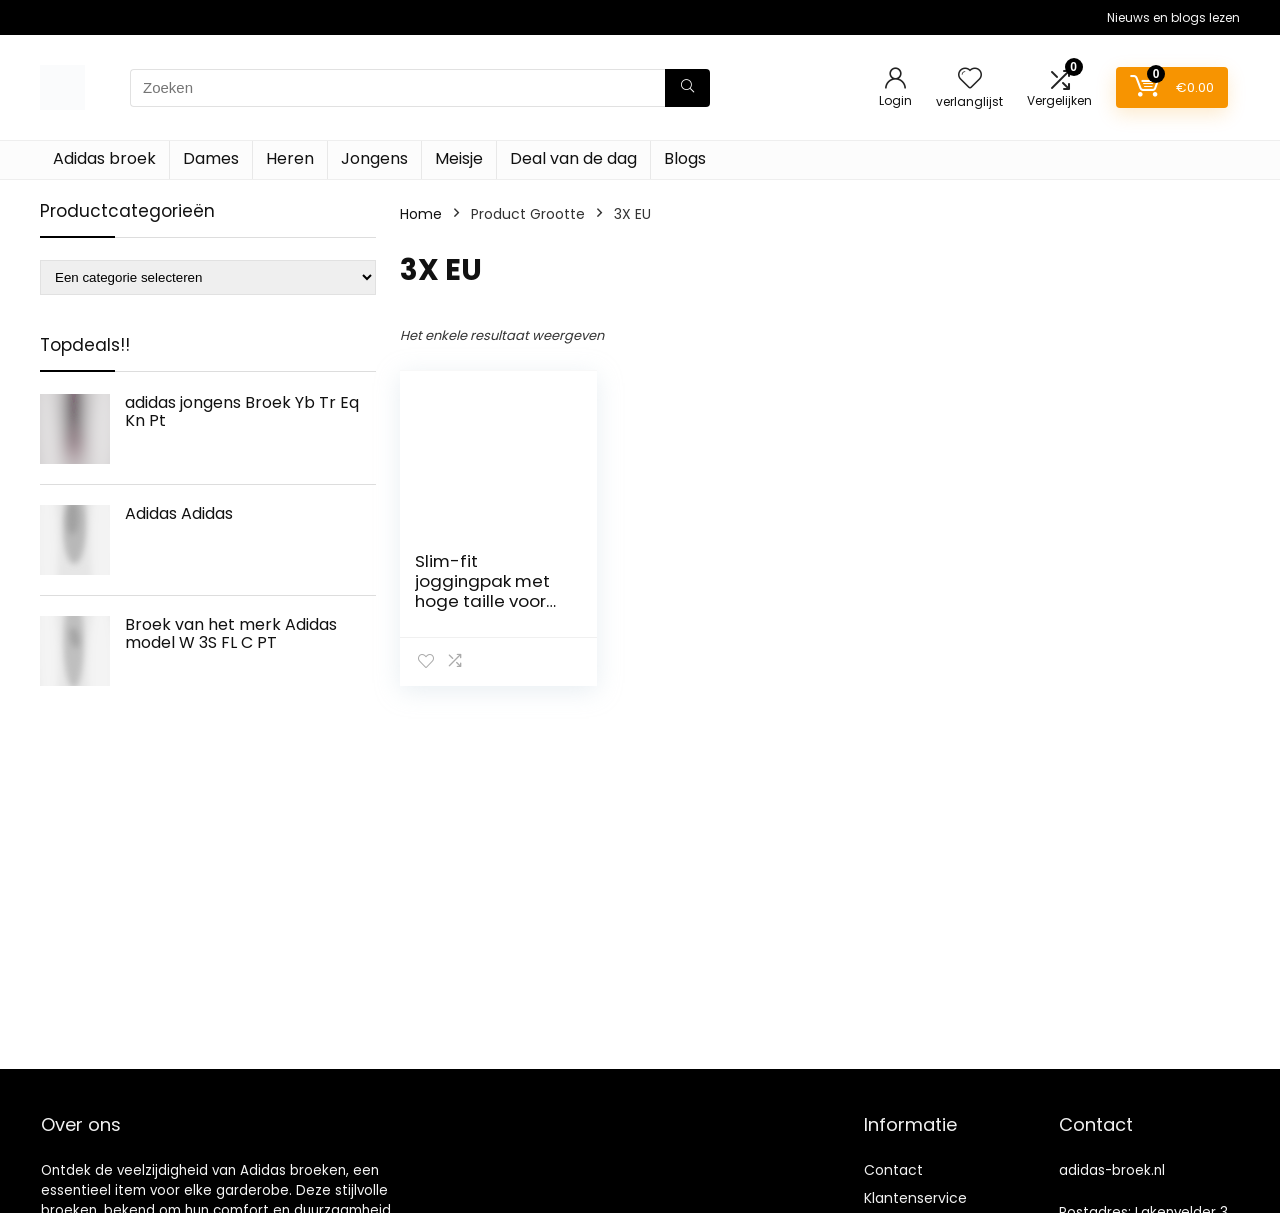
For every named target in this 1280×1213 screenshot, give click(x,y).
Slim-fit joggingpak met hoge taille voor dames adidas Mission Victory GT (490, 601)
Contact (893, 1170)
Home (421, 214)
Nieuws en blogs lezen (1173, 17)
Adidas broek (104, 158)
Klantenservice (915, 1198)
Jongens (374, 158)
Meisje (459, 158)
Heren (290, 158)
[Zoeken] (687, 88)
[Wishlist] (970, 79)
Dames (211, 158)
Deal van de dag (573, 158)
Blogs (685, 158)
